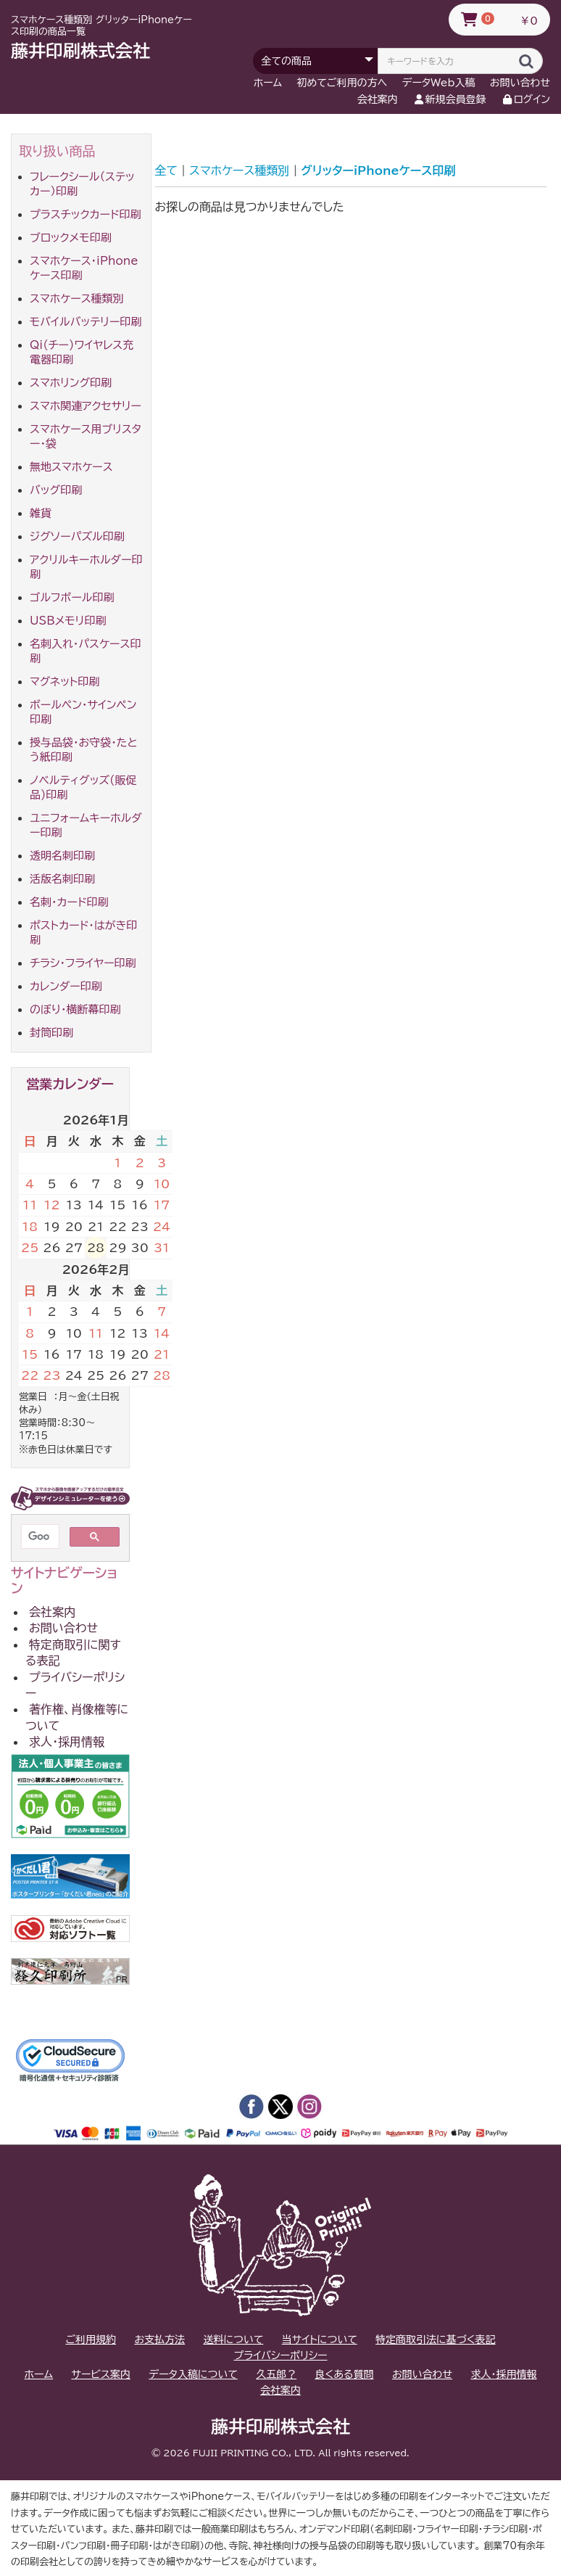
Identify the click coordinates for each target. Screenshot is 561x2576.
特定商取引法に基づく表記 (435, 2339)
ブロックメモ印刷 (71, 237)
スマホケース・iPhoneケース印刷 (84, 268)
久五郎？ (276, 2374)
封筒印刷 (51, 1032)
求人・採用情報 (66, 1742)
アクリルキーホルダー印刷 (86, 567)
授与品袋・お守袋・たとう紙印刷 (84, 749)
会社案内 (377, 99)
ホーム (268, 83)
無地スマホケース (71, 466)
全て (166, 170)
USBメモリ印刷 (68, 620)
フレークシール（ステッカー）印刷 (82, 184)
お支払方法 (159, 2339)
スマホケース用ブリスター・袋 (85, 436)
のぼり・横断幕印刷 (75, 1009)
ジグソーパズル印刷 (77, 536)
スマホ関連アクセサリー (85, 405)
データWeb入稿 (438, 83)
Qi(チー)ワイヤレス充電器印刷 (81, 352)
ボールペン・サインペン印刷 (83, 712)
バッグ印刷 (56, 490)
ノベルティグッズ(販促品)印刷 (83, 787)
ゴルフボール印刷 (72, 597)
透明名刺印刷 (62, 855)
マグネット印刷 (64, 681)
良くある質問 (344, 2374)
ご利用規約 (90, 2339)
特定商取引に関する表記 (73, 1652)
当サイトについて (319, 2339)
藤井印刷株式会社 (80, 50)
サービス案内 (100, 2374)
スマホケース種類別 (77, 298)
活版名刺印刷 (62, 878)
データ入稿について (193, 2374)
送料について (233, 2339)
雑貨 (40, 513)
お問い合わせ (520, 83)
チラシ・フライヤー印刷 (83, 963)
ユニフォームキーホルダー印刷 (86, 825)
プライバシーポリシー (75, 1685)
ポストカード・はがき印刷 (83, 932)
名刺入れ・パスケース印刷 (85, 651)
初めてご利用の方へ (342, 83)
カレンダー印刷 (66, 986)
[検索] (38, 1536)
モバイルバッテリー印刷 (85, 321)
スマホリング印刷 (71, 382)
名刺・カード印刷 (69, 902)
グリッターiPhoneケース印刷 (378, 170)
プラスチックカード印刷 (85, 214)
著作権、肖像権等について (76, 1717)
